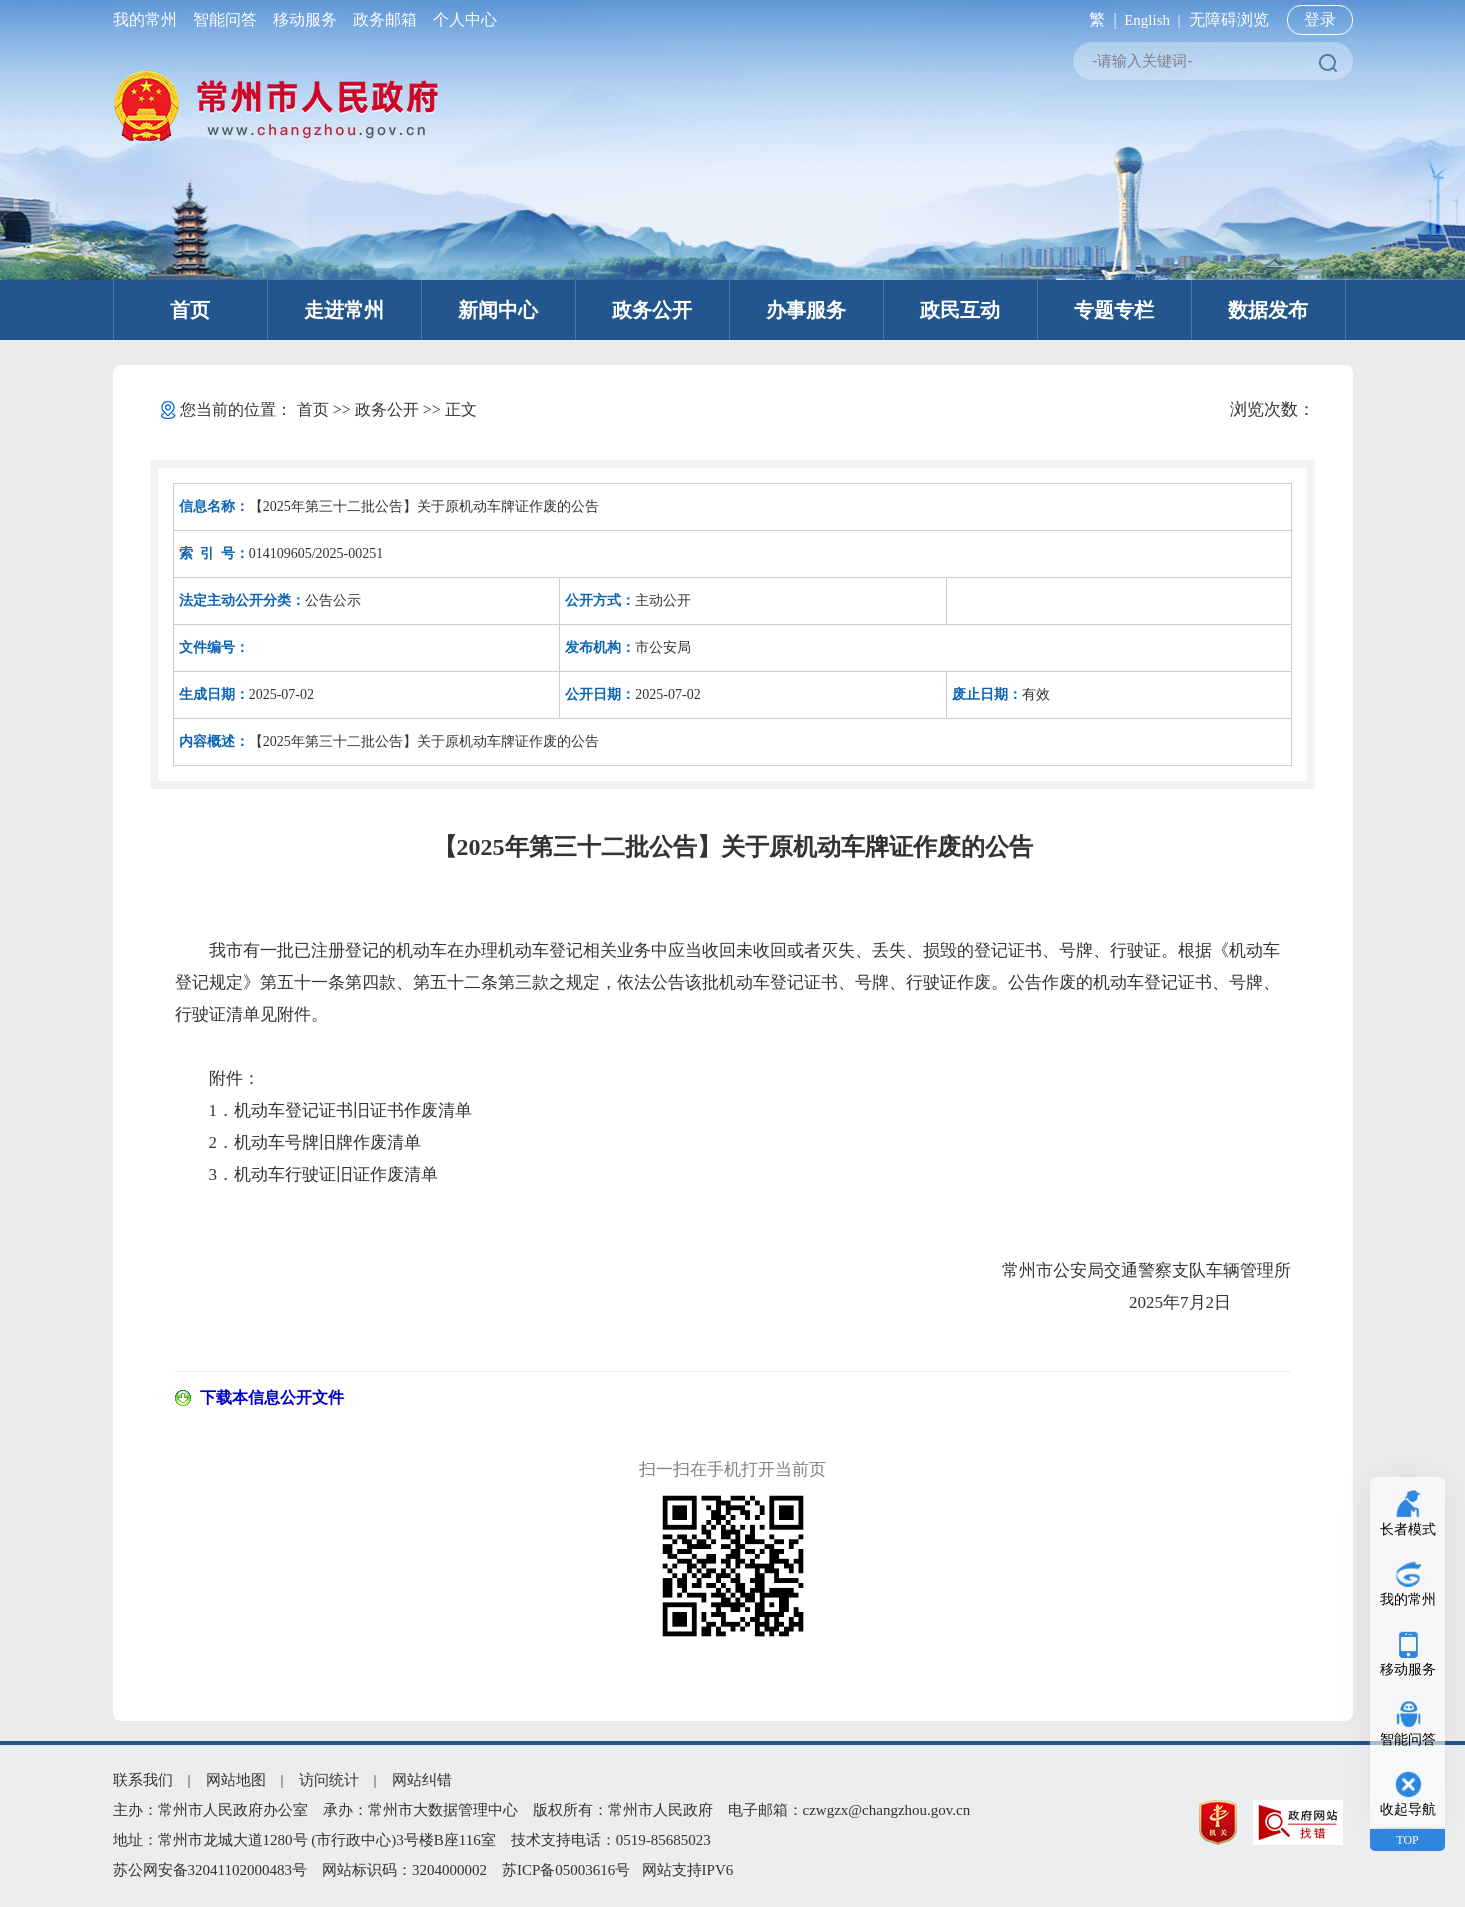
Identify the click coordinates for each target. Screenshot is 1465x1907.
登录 (1320, 19)
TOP (1407, 1840)
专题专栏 (1114, 310)
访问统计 (329, 1780)
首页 (190, 310)
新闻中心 (498, 310)
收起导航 (1408, 1809)
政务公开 (652, 310)
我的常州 (149, 19)
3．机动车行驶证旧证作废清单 (324, 1174)
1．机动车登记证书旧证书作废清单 (341, 1110)
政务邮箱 (385, 19)
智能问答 (225, 19)
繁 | (1098, 19)
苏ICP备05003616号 (566, 1870)
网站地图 (236, 1780)
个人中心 (461, 19)
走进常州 (344, 310)
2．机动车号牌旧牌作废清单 (315, 1142)
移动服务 (305, 19)
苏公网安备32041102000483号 (210, 1870)
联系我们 (143, 1780)
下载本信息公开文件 (272, 1397)
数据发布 (1268, 310)
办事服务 (806, 310)
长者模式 (1408, 1529)
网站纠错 (422, 1780)
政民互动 (960, 310)
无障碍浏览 (1229, 19)
